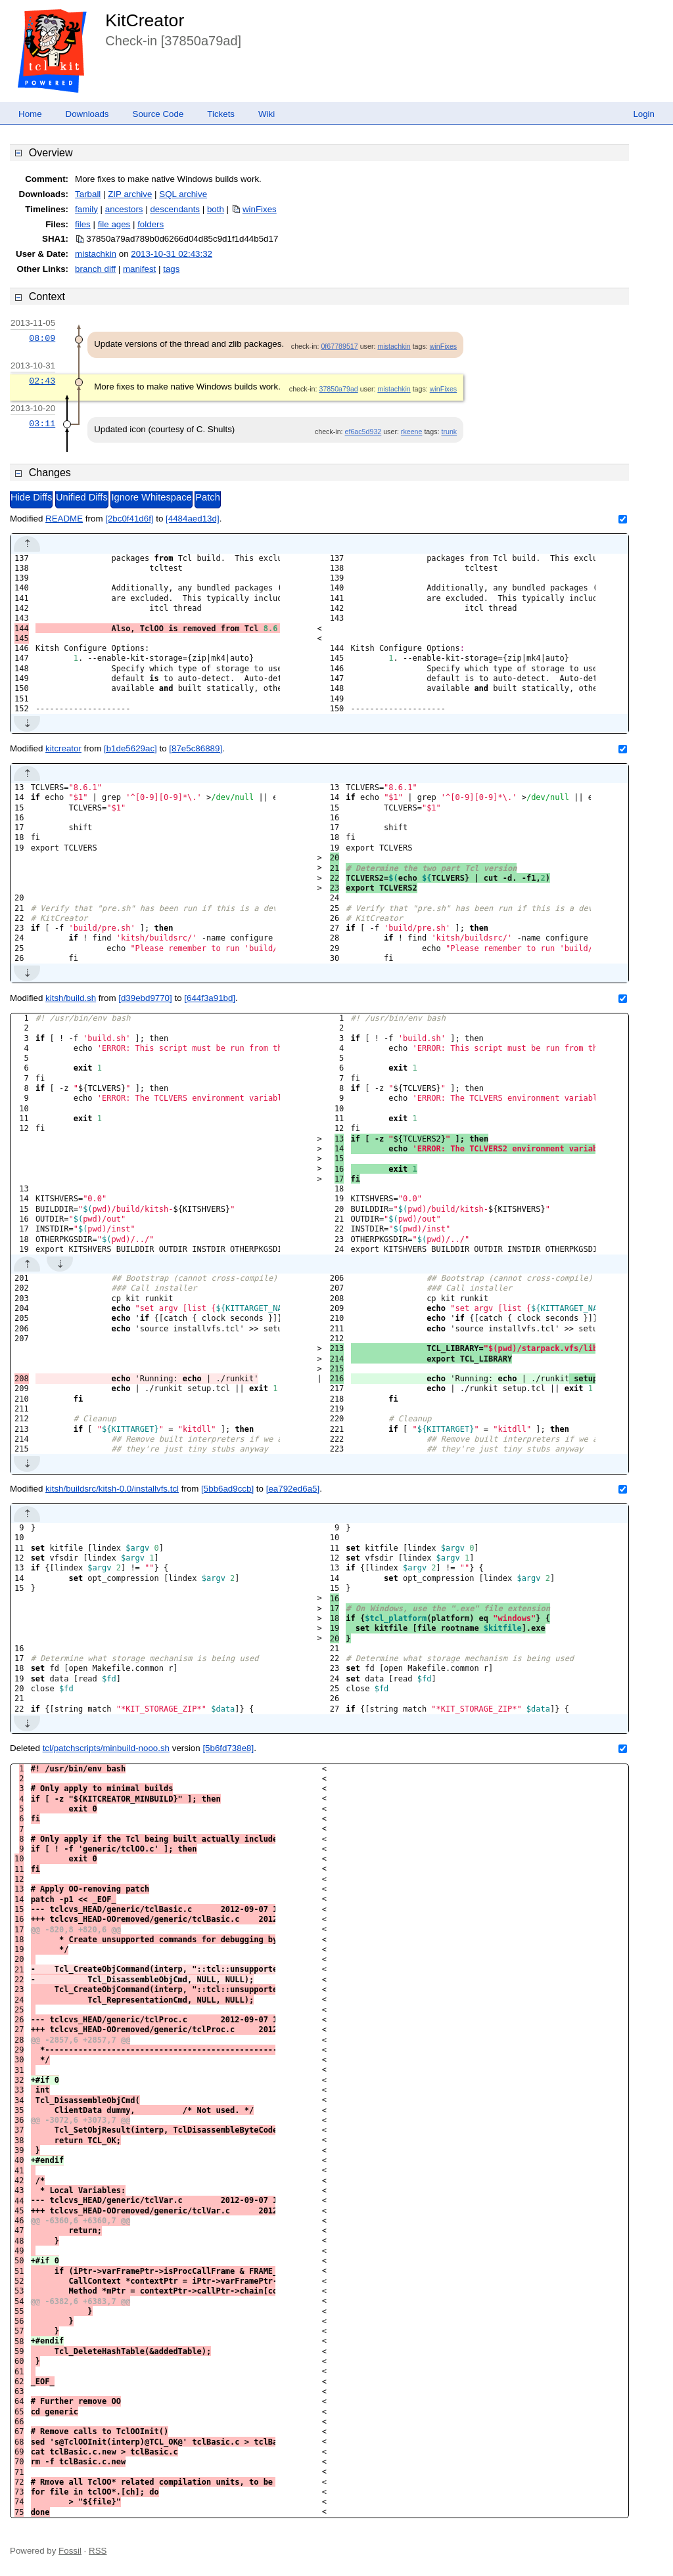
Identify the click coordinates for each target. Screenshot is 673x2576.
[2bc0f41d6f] (129, 518)
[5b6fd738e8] (228, 1748)
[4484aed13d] (193, 518)
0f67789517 (339, 346)
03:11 (42, 424)
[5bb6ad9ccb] (227, 1489)
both (215, 209)
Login (644, 114)
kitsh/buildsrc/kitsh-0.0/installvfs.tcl (112, 1489)
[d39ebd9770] (145, 998)
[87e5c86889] (195, 748)
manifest (139, 269)
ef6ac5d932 (363, 431)
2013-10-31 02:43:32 (171, 254)
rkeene (412, 431)
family (86, 209)
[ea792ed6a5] (293, 1489)
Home (30, 114)
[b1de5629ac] (130, 748)
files (83, 224)
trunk (449, 431)
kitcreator (63, 748)
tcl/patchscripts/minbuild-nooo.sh (106, 1748)
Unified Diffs (82, 497)
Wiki (266, 114)
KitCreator (144, 20)
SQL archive (183, 194)
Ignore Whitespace (151, 497)
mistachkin (95, 254)
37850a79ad (338, 389)
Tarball (88, 194)
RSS (97, 2551)
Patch (207, 497)
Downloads (87, 114)
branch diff (95, 269)
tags (171, 269)
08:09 (42, 338)
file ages (114, 224)
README (64, 518)
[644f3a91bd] (209, 998)
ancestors (124, 209)
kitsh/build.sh (70, 998)
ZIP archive (130, 194)
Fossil (69, 2551)
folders (150, 224)
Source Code (158, 114)
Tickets (221, 114)
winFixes (260, 209)
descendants (175, 209)
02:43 (42, 381)
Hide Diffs (31, 497)
